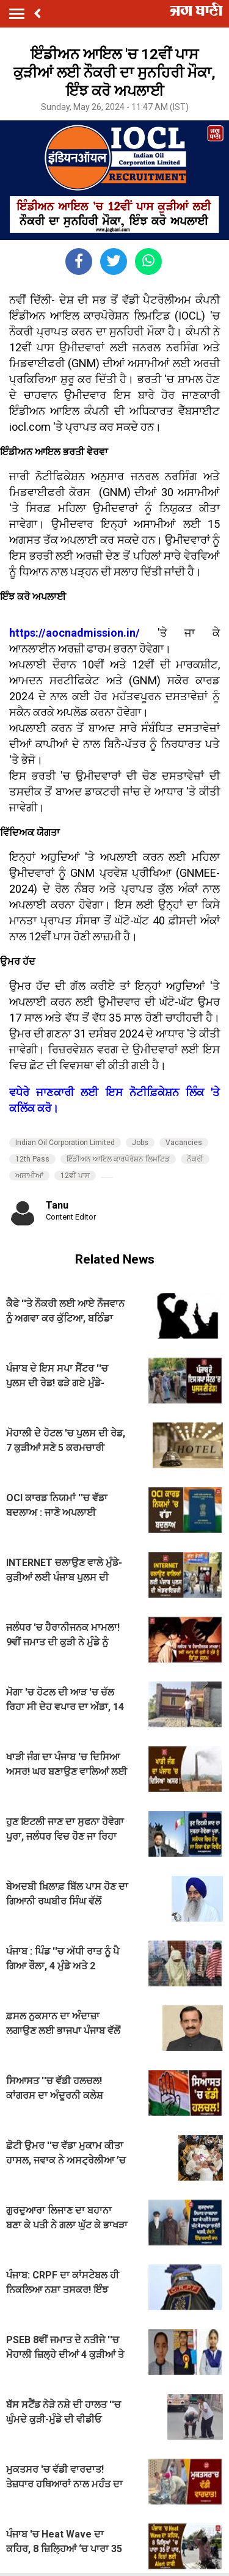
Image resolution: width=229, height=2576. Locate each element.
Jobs (140, 1142)
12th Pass (32, 1159)
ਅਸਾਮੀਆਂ (29, 1175)
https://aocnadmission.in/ (74, 632)
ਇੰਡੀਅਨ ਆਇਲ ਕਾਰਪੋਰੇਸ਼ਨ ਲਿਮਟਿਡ (118, 1159)
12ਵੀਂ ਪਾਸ (75, 1175)
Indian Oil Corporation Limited (65, 1142)
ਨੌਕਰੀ (195, 1159)
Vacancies (183, 1142)
